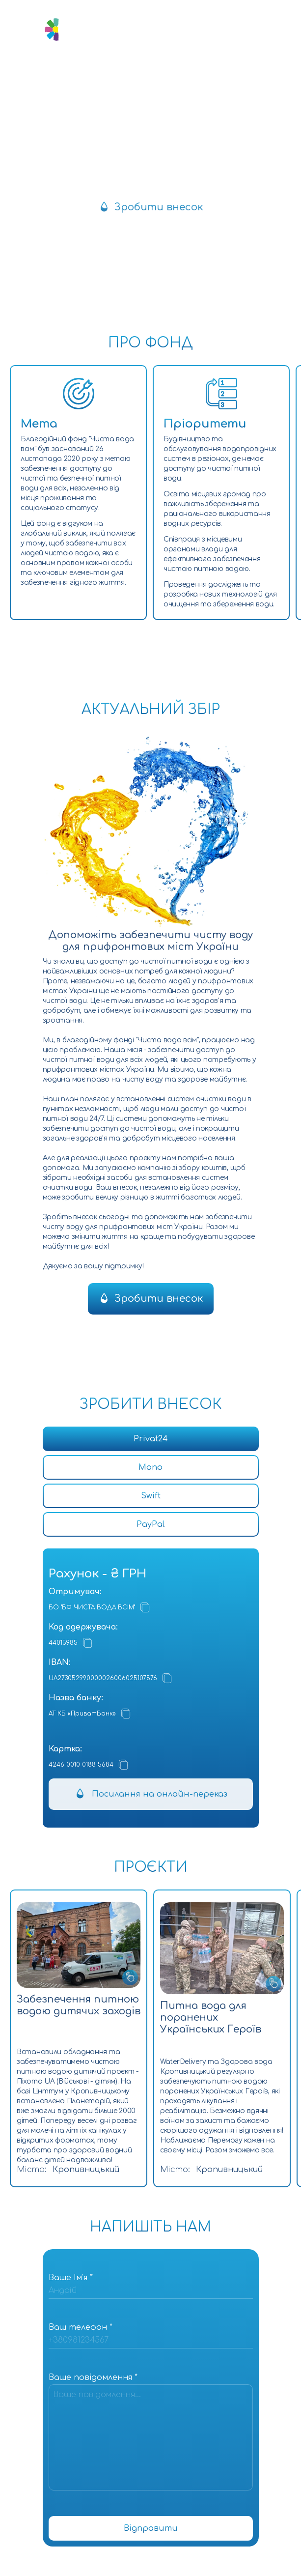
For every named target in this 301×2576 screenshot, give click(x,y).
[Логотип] (65, 29)
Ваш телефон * (80, 2327)
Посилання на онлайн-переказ (159, 1794)
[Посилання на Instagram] (139, 77)
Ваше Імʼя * (71, 2277)
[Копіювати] (145, 1607)
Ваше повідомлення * (93, 2377)
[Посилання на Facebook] (162, 77)
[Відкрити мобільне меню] (247, 29)
